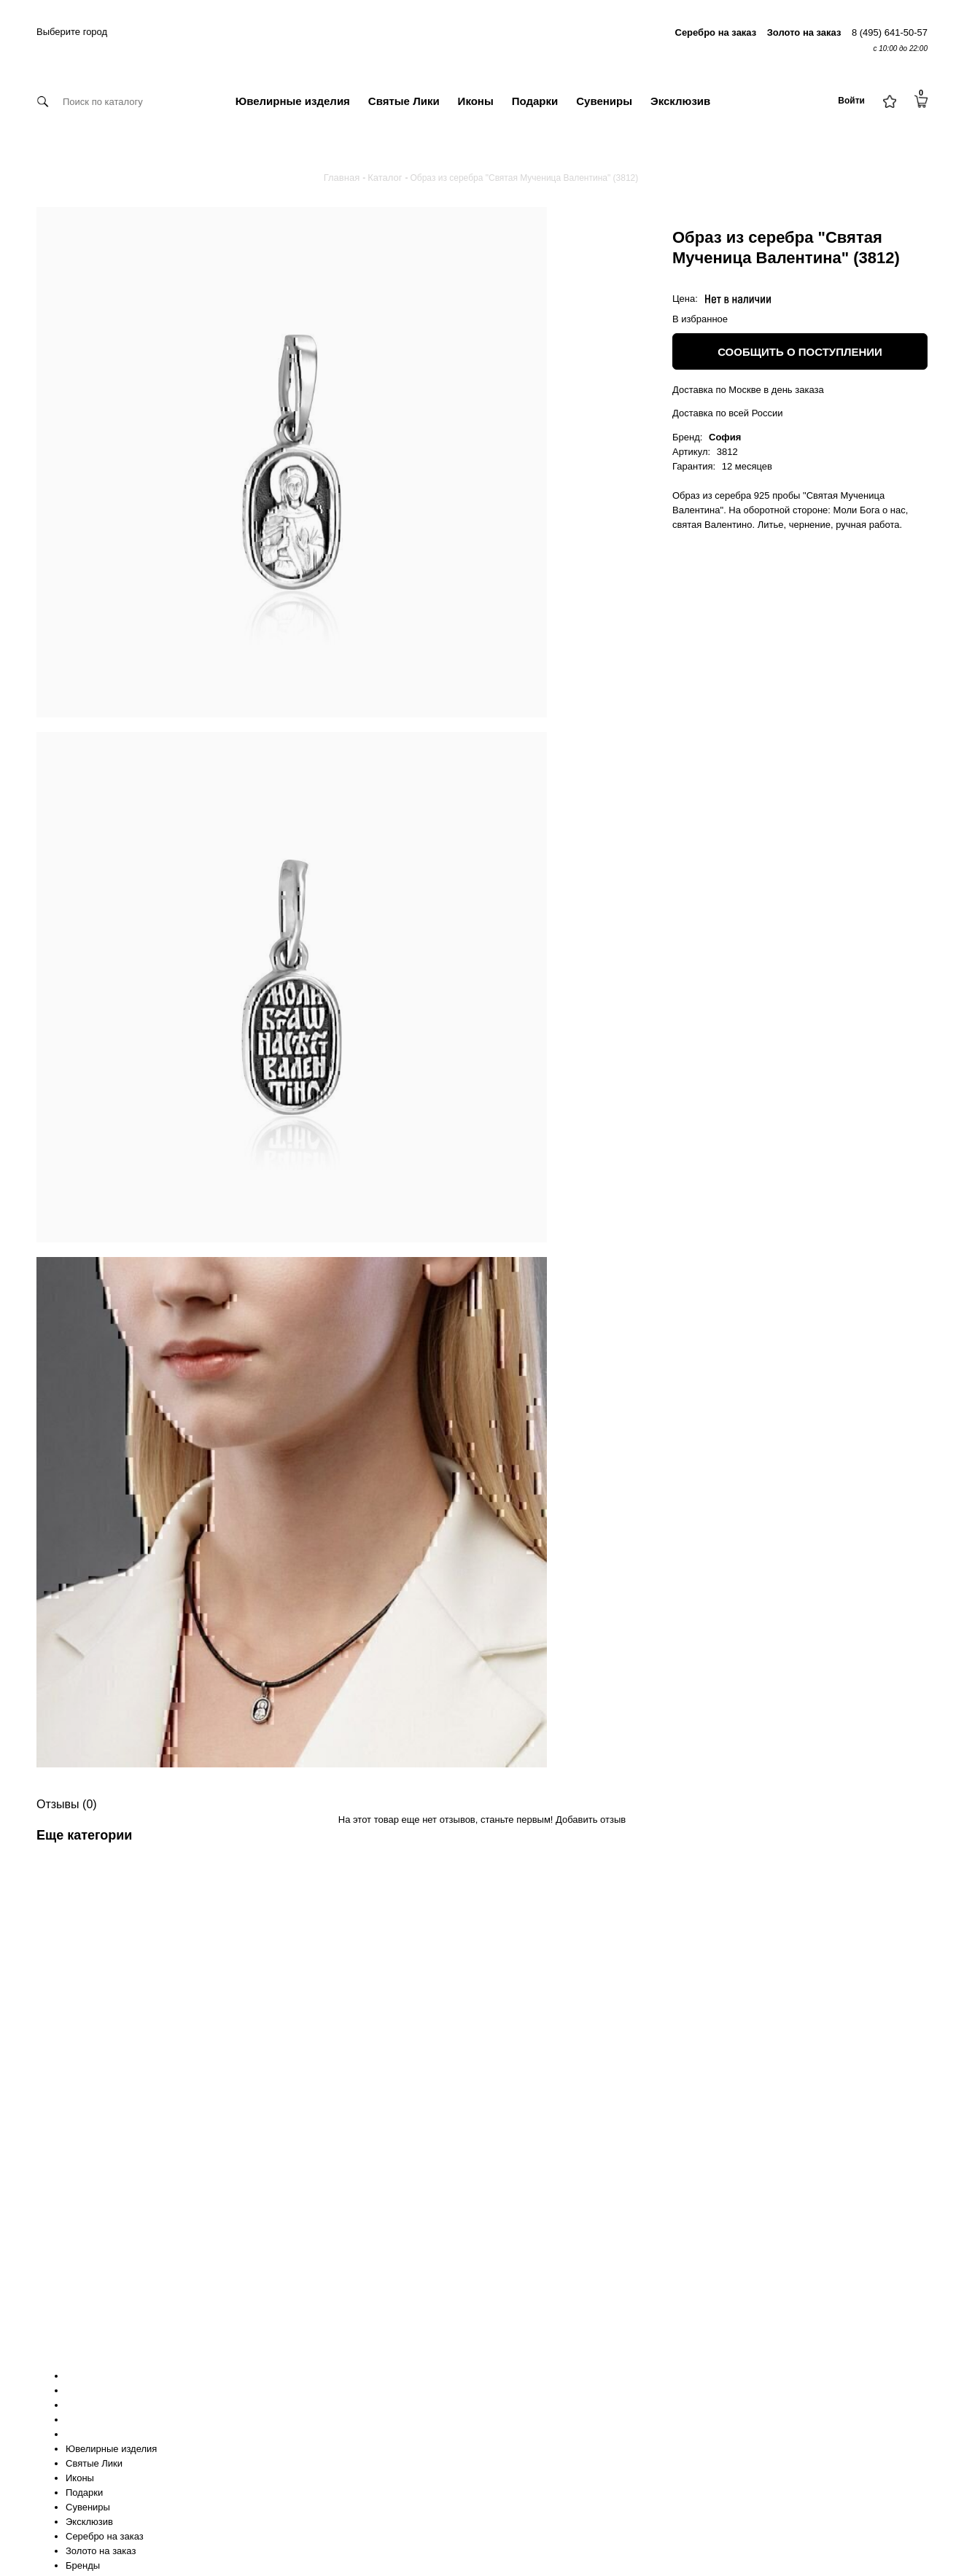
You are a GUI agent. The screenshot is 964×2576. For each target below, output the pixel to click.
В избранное (700, 319)
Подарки (535, 101)
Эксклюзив (680, 101)
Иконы (476, 101)
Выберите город (71, 31)
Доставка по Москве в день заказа (748, 389)
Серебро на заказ (105, 2536)
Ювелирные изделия (293, 101)
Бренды (83, 2565)
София (725, 437)
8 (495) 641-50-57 (890, 32)
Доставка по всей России (727, 413)
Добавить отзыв (591, 1819)
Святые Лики (404, 101)
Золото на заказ (101, 2550)
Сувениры (604, 101)
